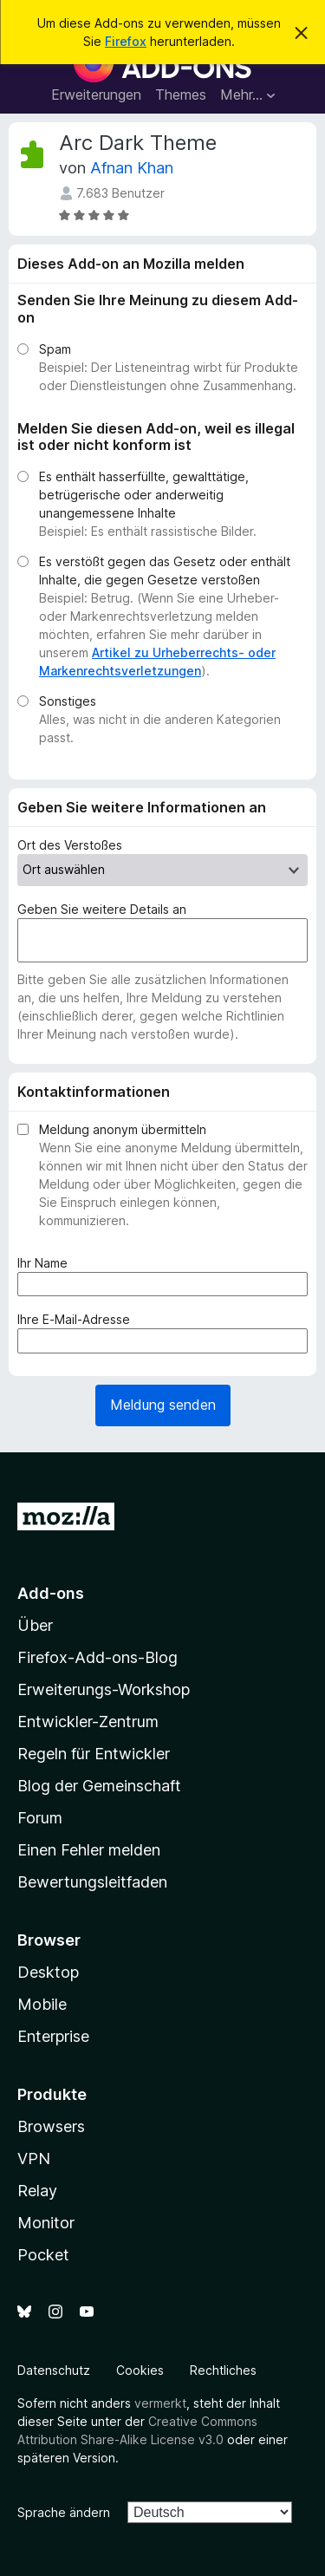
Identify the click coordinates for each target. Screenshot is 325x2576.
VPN (33, 2158)
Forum (39, 1818)
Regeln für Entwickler (93, 1754)
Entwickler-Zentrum (88, 1721)
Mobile (42, 2004)
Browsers (51, 2126)
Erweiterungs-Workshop (103, 1689)
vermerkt (160, 2403)
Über (35, 1625)
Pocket (43, 2255)
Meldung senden (163, 1404)
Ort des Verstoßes (69, 845)
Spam (55, 349)
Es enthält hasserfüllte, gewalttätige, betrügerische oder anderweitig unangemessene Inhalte (144, 494)
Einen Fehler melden (88, 1850)
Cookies (140, 2370)
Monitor (46, 2223)
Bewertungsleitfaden (92, 1882)
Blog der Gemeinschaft (99, 1786)
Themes (180, 94)
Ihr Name (46, 1263)
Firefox (125, 41)
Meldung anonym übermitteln (122, 1129)
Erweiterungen (96, 94)
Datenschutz (53, 2370)
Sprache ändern (63, 2512)
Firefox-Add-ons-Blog (97, 1657)
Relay (37, 2190)
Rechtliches (223, 2370)
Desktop (48, 1972)
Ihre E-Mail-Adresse (77, 1319)
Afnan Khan (131, 168)
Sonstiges (67, 701)
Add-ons (50, 1593)
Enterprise (53, 2036)
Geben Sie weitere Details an (101, 909)
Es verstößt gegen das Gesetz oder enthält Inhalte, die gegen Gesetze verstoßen (164, 570)
